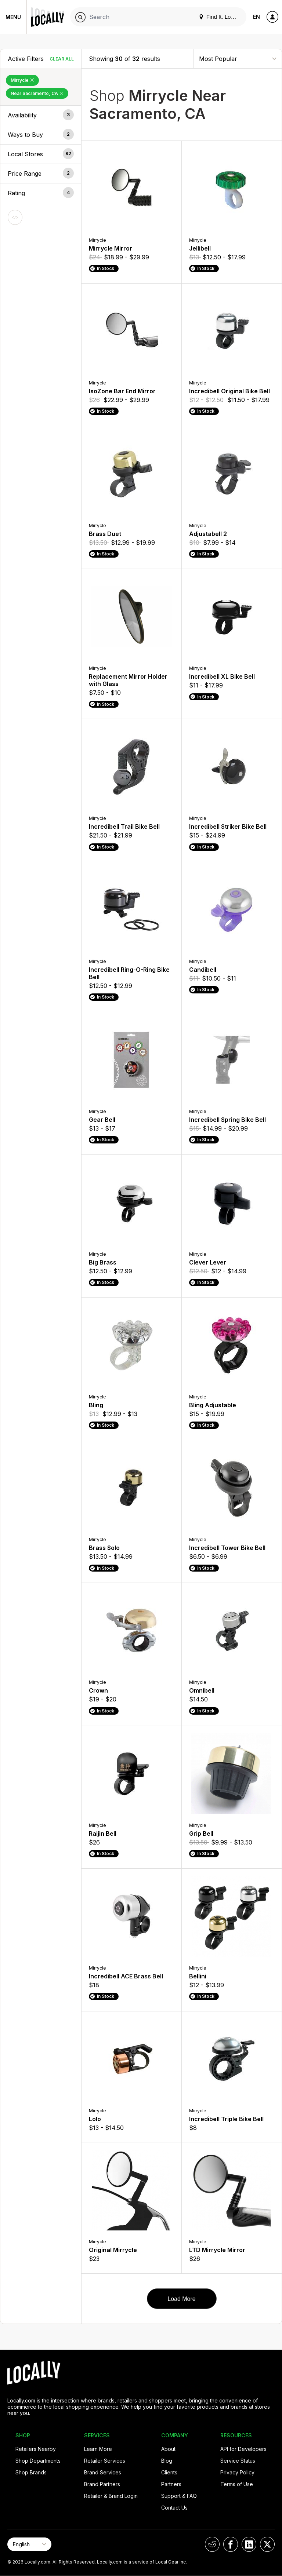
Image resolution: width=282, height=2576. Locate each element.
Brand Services (102, 2472)
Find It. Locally (220, 17)
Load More (181, 2299)
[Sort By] (238, 58)
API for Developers (243, 2449)
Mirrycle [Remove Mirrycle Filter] (22, 80)
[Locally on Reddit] (212, 2544)
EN (256, 17)
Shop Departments (38, 2461)
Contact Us (174, 2507)
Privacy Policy (237, 2472)
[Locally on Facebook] (230, 2544)
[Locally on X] (267, 2544)
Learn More (98, 2449)
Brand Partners (102, 2484)
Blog (166, 2461)
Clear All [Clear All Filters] (62, 59)
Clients (169, 2472)
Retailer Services (104, 2461)
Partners (171, 2484)
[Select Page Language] (29, 2544)
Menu (13, 17)
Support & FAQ (179, 2496)
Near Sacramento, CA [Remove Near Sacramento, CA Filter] (37, 93)
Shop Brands (31, 2472)
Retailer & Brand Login (111, 2496)
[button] (40, 115)
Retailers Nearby (35, 2449)
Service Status (237, 2461)
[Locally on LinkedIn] (249, 2544)
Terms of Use (236, 2484)
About (168, 2449)
